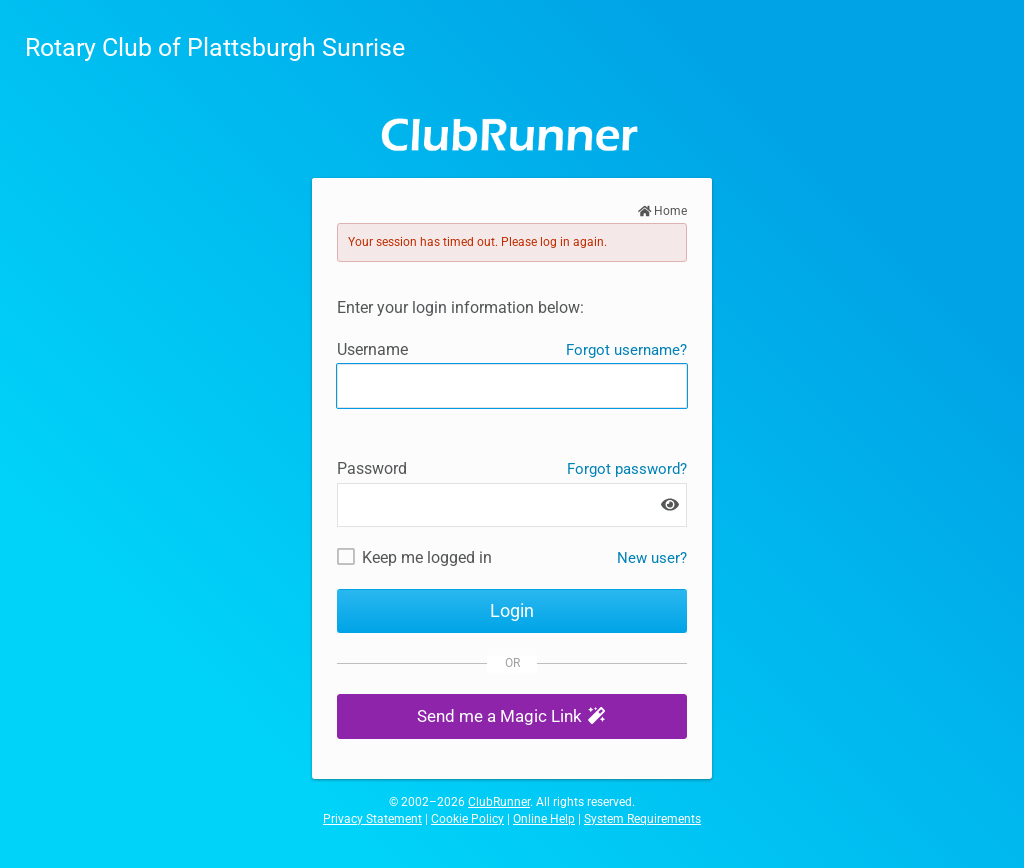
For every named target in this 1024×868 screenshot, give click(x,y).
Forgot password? (627, 469)
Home (663, 211)
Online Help (544, 819)
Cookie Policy (467, 819)
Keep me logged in (427, 557)
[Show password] (670, 504)
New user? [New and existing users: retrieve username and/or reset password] (652, 558)
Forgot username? (626, 350)
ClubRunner (499, 802)
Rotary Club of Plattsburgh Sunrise (215, 47)
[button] (512, 716)
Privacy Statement (372, 819)
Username (372, 349)
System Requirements (642, 819)
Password (372, 468)
